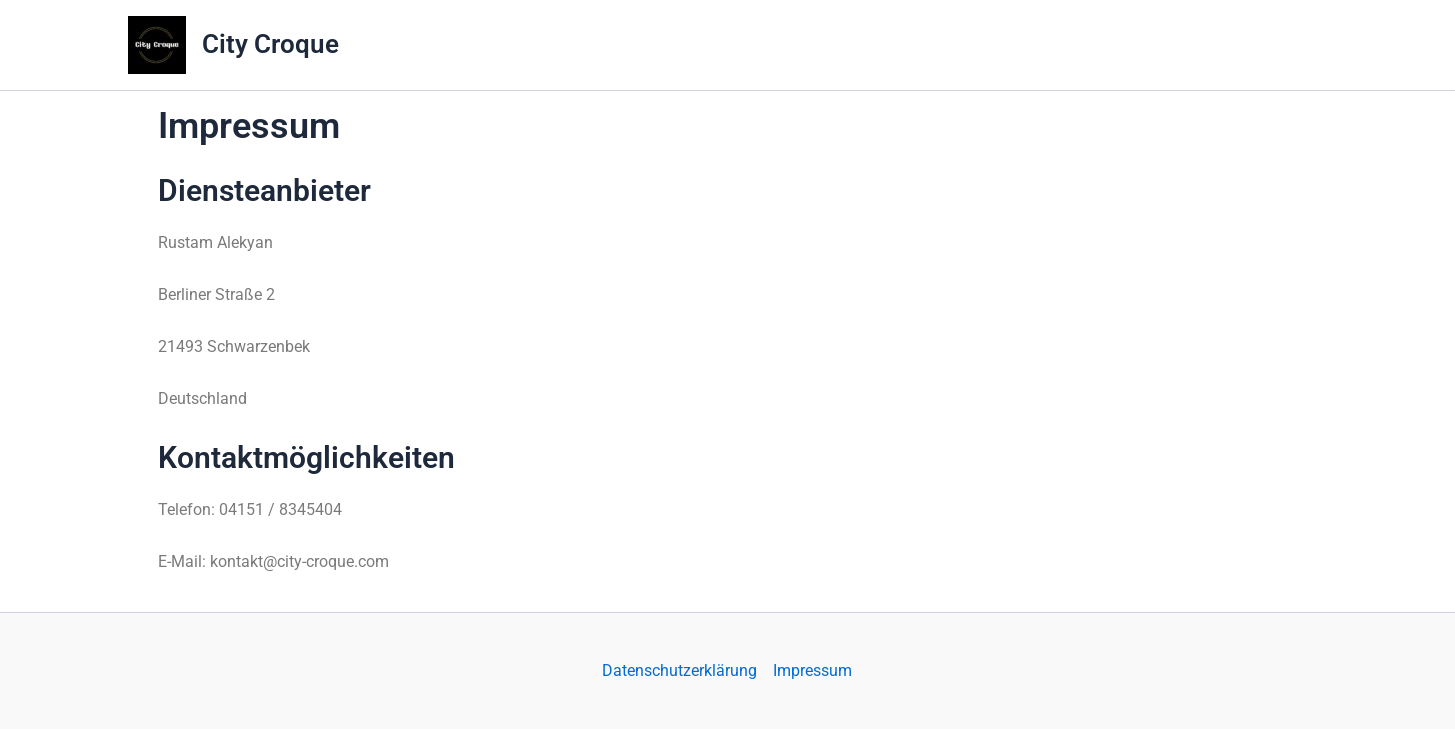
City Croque (270, 44)
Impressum (812, 670)
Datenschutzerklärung (679, 670)
